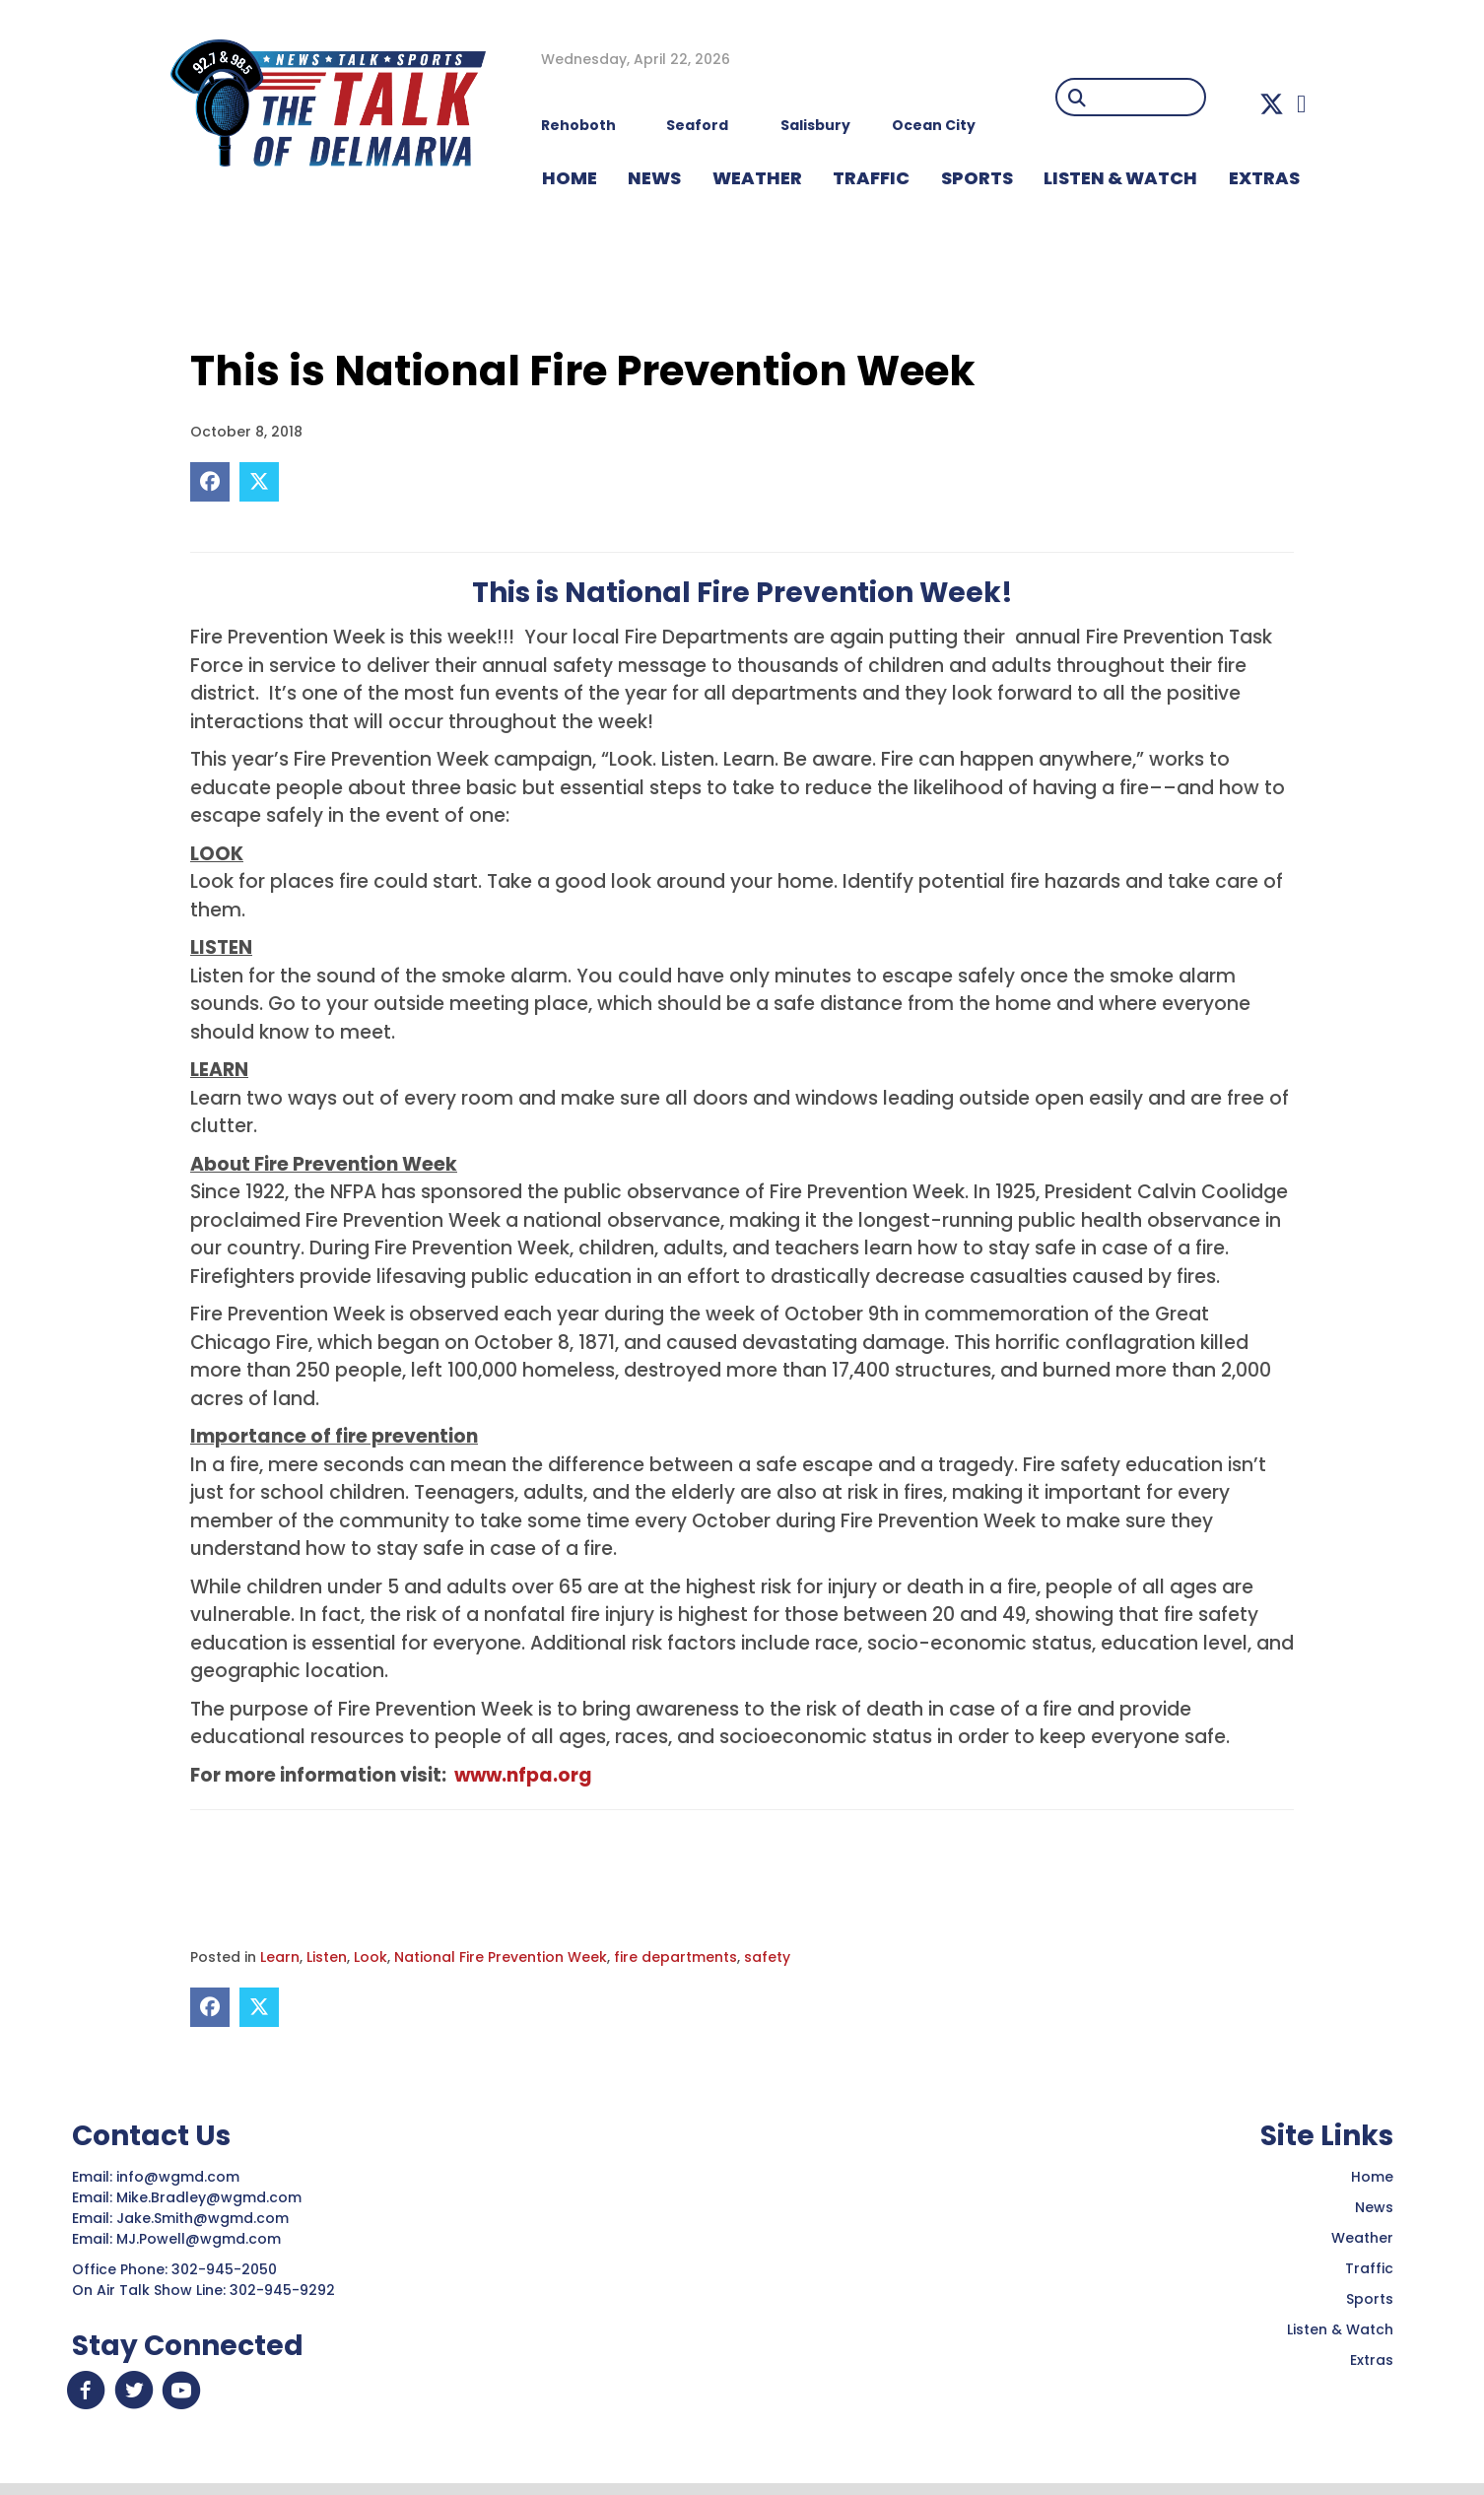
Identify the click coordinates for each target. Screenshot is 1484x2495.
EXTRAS (1264, 178)
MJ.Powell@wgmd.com (202, 2239)
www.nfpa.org (523, 1775)
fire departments (675, 1957)
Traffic (1369, 2268)
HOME (569, 178)
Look (370, 1957)
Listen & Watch (1340, 2329)
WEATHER (757, 178)
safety (767, 1957)
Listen (326, 1957)
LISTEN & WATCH (1120, 178)
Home (1372, 2177)
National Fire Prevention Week (500, 1957)
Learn (280, 1957)
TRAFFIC (871, 178)
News (1374, 2207)
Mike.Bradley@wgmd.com (209, 2197)
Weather (1362, 2238)
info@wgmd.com (179, 2177)
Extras (1371, 2360)
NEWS (654, 178)
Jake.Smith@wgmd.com (204, 2218)
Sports (977, 178)
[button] (1271, 104)
